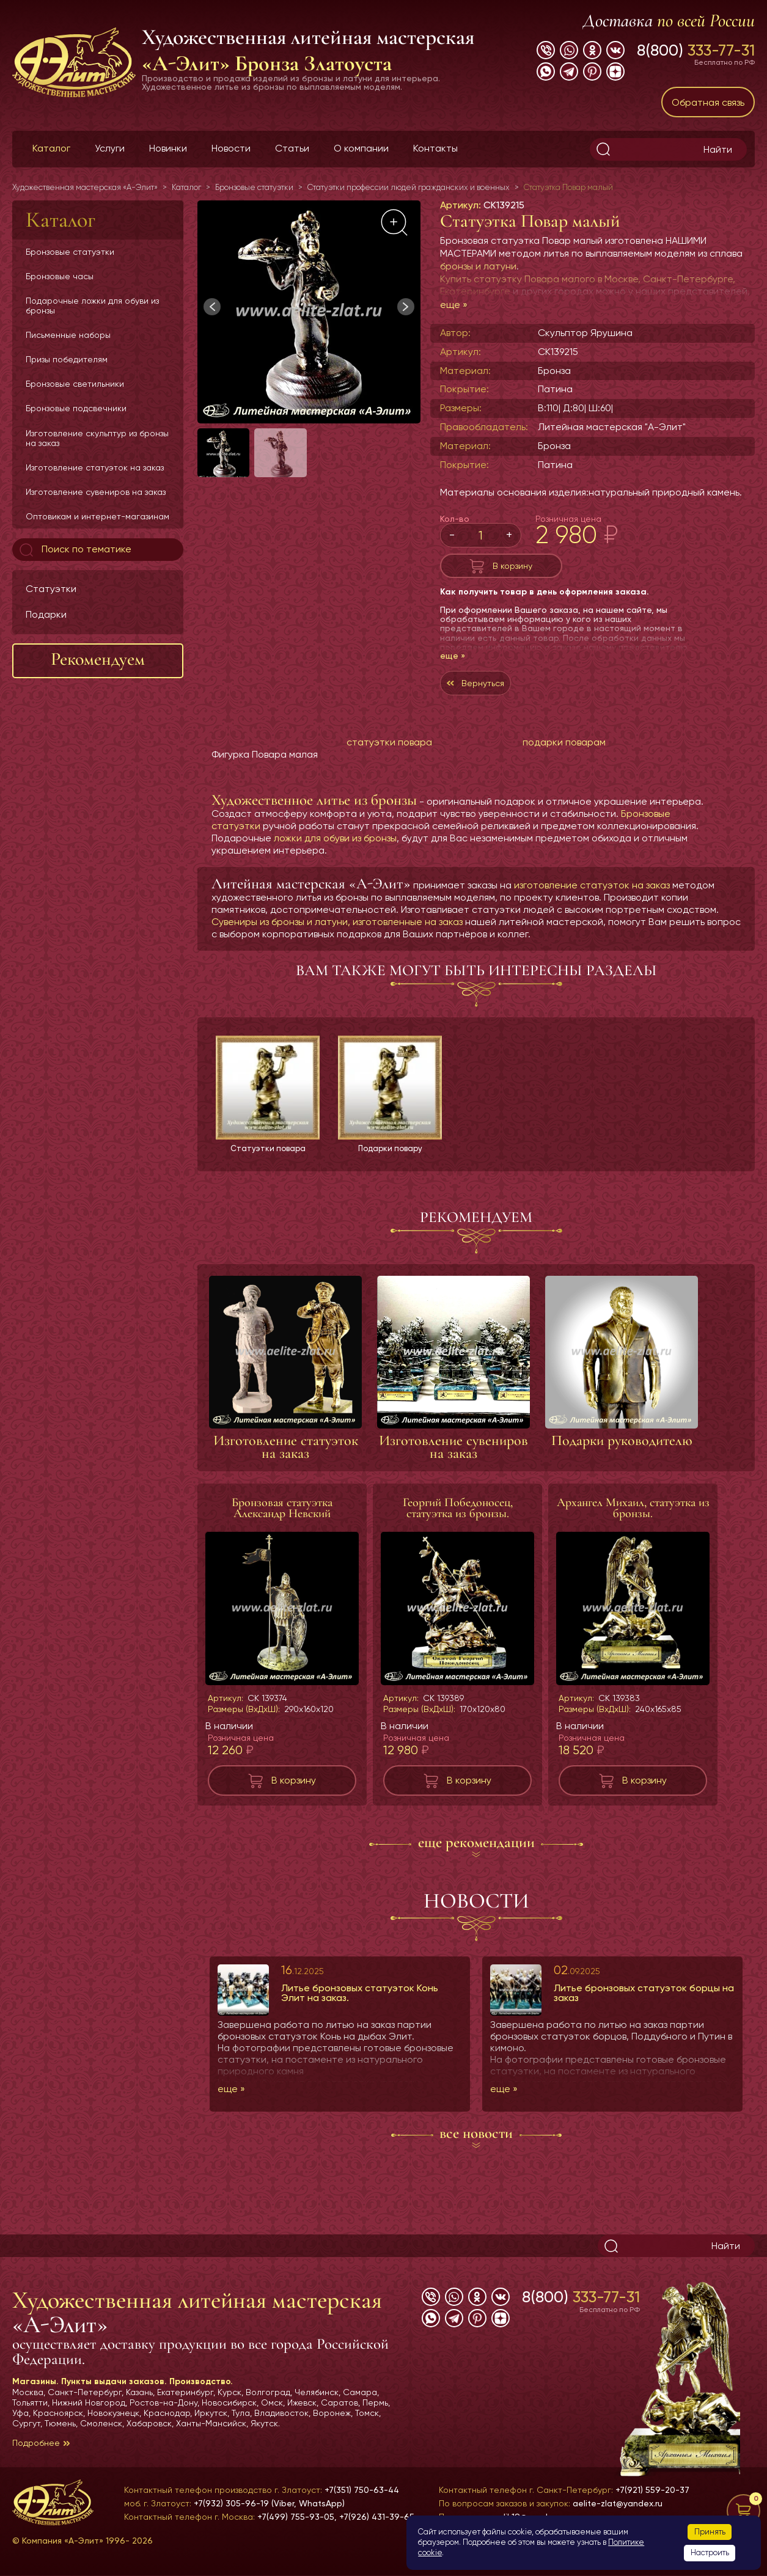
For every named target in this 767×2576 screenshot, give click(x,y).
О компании (361, 148)
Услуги (110, 148)
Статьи (292, 148)
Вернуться (488, 692)
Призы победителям (67, 359)
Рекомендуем (98, 659)
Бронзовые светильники (75, 384)
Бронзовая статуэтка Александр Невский (282, 1521)
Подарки (46, 614)
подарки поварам (564, 754)
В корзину (512, 568)
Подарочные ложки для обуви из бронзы (92, 305)
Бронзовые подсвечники (76, 408)
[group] (308, 311)
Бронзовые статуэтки (70, 252)
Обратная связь (708, 102)
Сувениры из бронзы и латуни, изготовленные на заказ (337, 934)
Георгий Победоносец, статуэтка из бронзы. (458, 1521)
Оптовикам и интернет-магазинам (97, 516)
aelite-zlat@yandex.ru (617, 2503)
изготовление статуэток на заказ (592, 897)
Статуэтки (51, 589)
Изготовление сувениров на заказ (96, 492)
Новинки (168, 148)
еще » (454, 304)
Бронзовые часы (60, 276)
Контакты (435, 148)
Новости (231, 148)
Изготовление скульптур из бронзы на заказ (97, 438)
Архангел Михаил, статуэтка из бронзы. (633, 1521)
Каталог (51, 148)
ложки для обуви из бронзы (335, 850)
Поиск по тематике (74, 550)
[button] (405, 306)
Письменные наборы (68, 335)
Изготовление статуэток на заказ (95, 467)
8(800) (696, 50)
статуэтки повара (389, 754)
